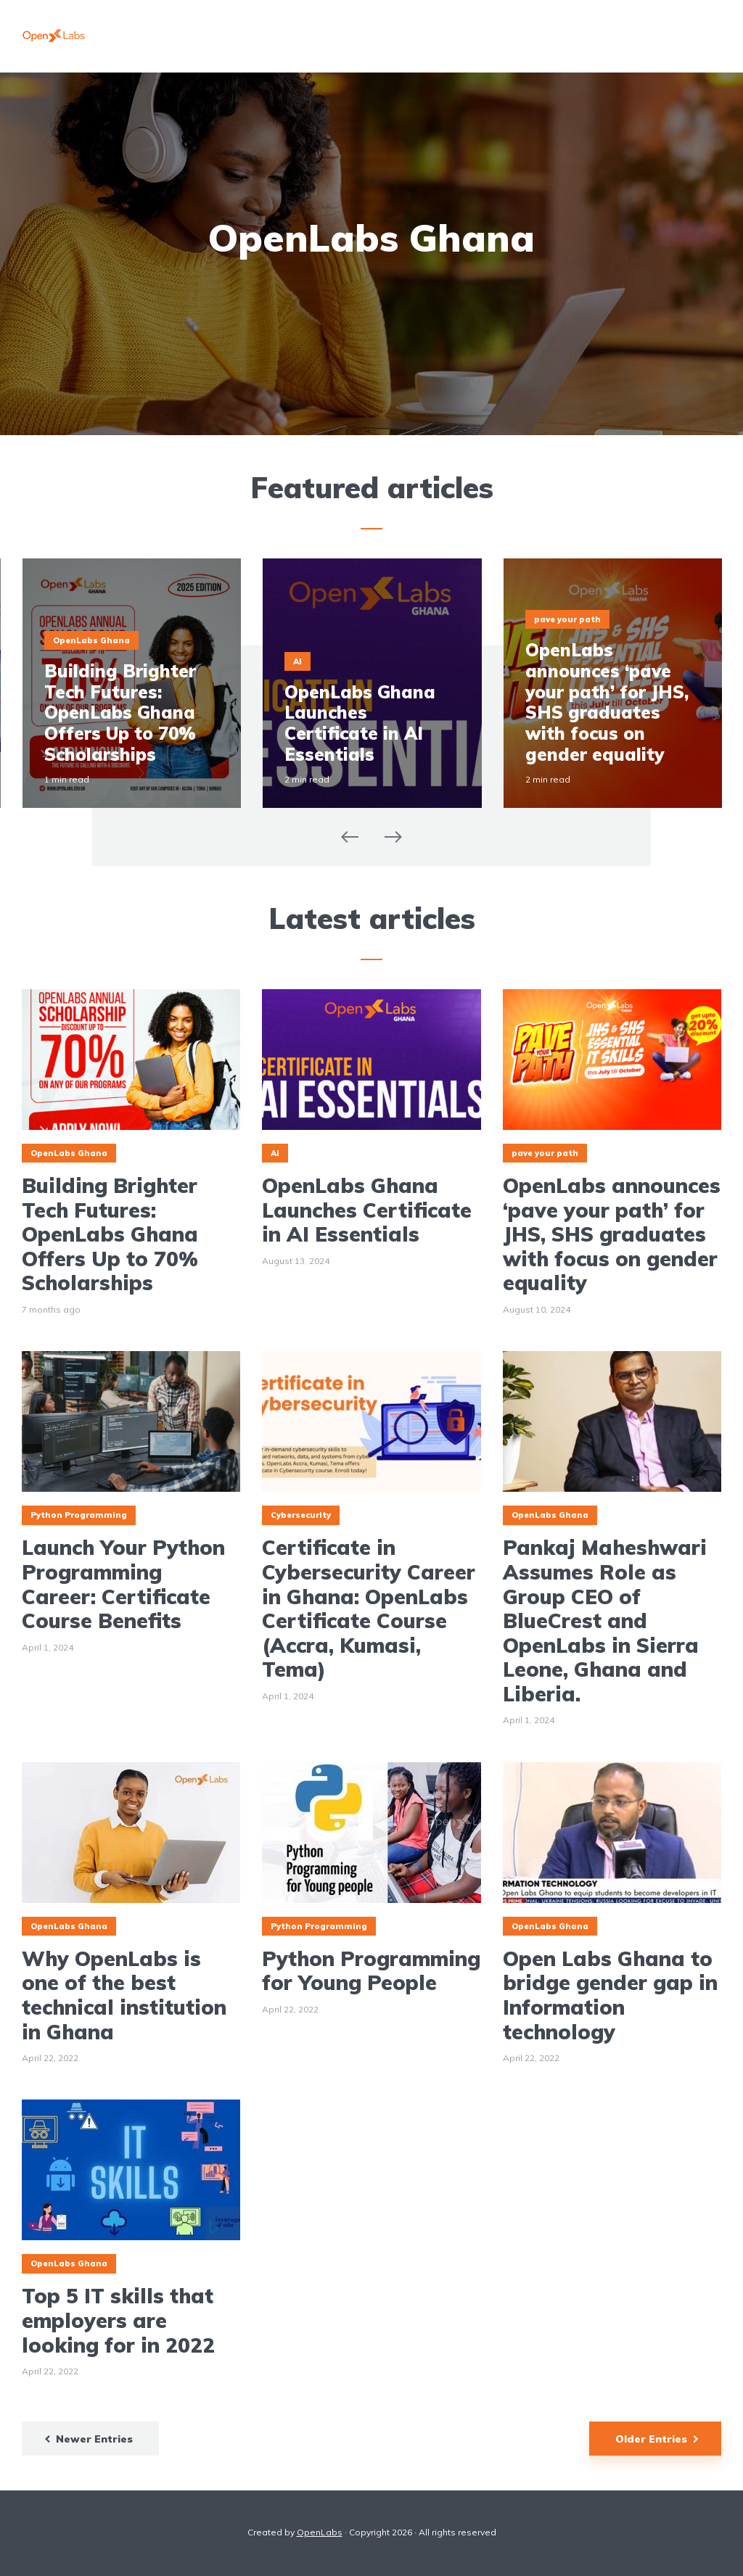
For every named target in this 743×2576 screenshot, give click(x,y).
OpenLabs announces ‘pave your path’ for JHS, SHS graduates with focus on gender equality (607, 702)
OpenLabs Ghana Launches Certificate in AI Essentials (359, 723)
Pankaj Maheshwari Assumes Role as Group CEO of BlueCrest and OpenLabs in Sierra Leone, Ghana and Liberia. (605, 1620)
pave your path (567, 619)
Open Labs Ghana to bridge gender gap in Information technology (610, 1995)
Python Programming (78, 1515)
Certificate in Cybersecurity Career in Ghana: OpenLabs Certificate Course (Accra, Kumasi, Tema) (368, 1608)
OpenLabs (319, 2532)
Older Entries (651, 2438)
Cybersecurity (301, 1515)
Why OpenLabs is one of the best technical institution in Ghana (124, 1995)
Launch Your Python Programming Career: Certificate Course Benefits (123, 1583)
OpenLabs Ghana (91, 640)
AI (297, 661)
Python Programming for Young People (371, 1971)
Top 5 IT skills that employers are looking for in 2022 (118, 2320)
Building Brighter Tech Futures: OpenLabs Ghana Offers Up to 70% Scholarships (120, 713)
